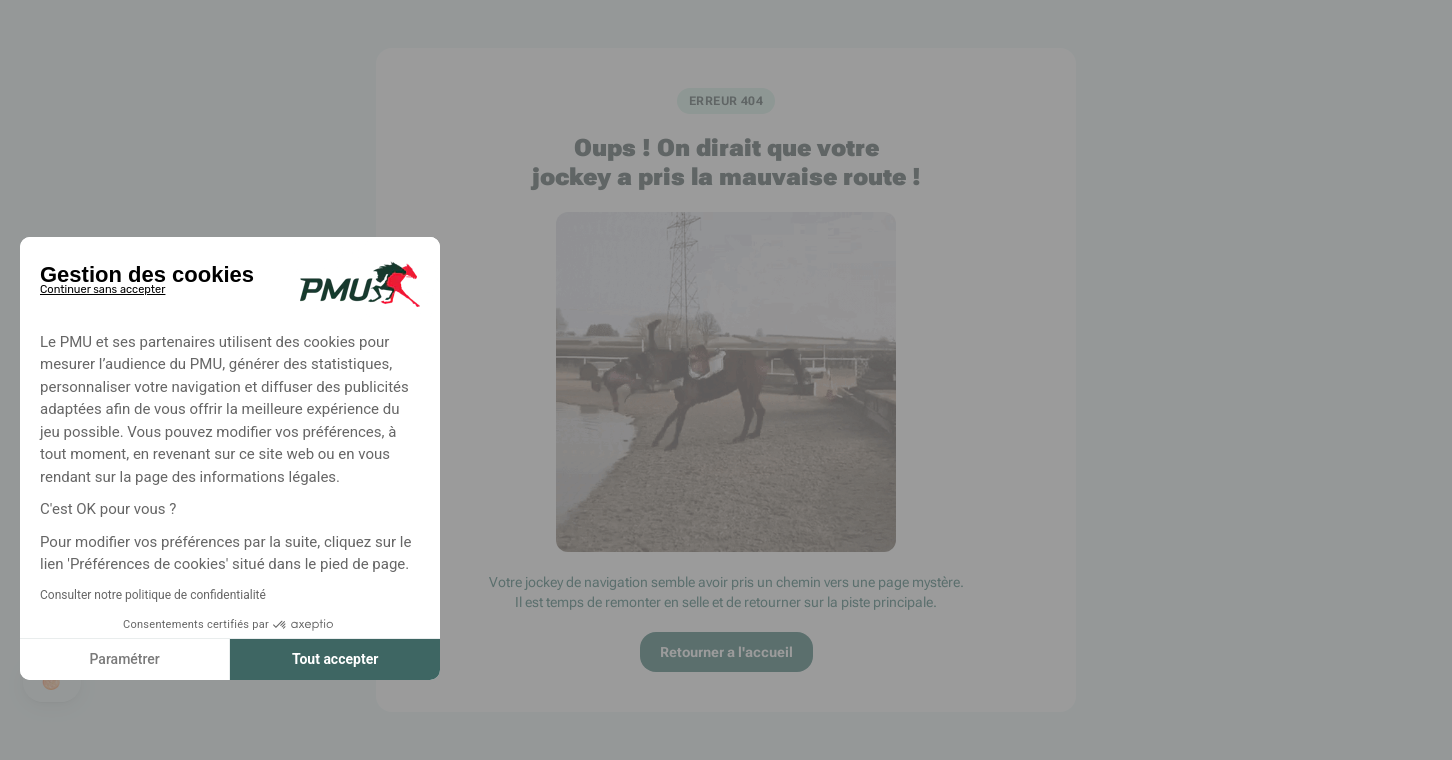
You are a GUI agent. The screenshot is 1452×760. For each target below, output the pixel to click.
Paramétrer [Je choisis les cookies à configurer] (124, 659)
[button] (52, 682)
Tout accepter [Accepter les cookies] (335, 659)
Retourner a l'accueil (726, 652)
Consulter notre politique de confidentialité (153, 595)
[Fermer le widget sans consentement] (102, 286)
